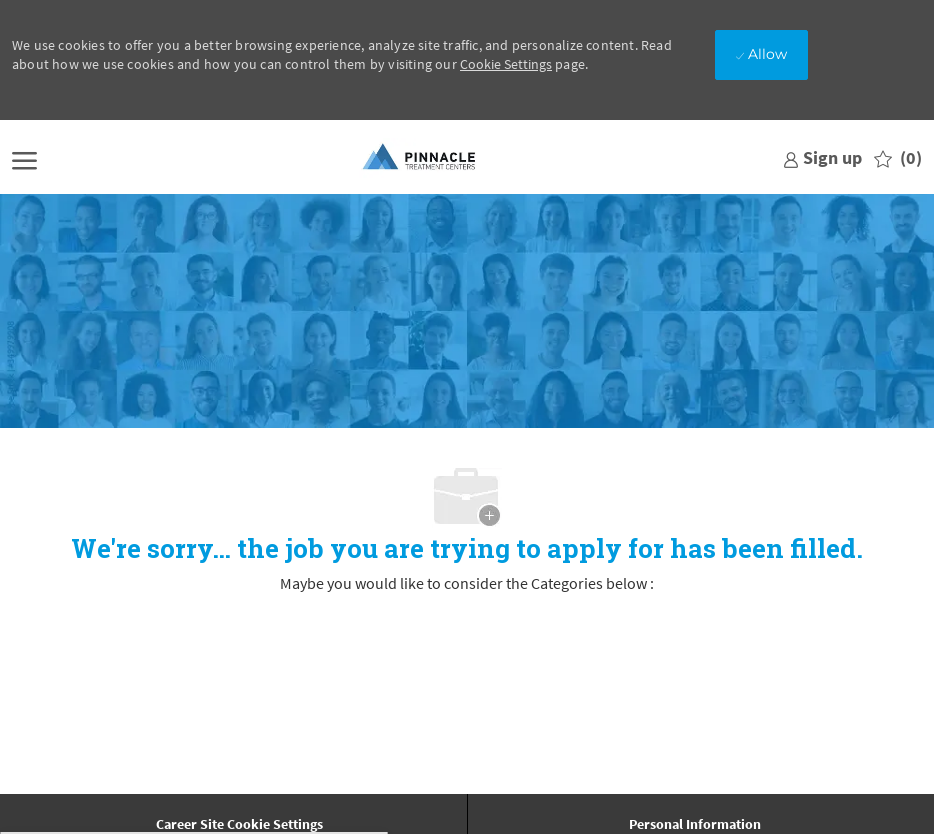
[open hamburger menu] (24, 158)
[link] (822, 157)
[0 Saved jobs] (898, 158)
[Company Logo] (420, 158)
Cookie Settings (506, 64)
